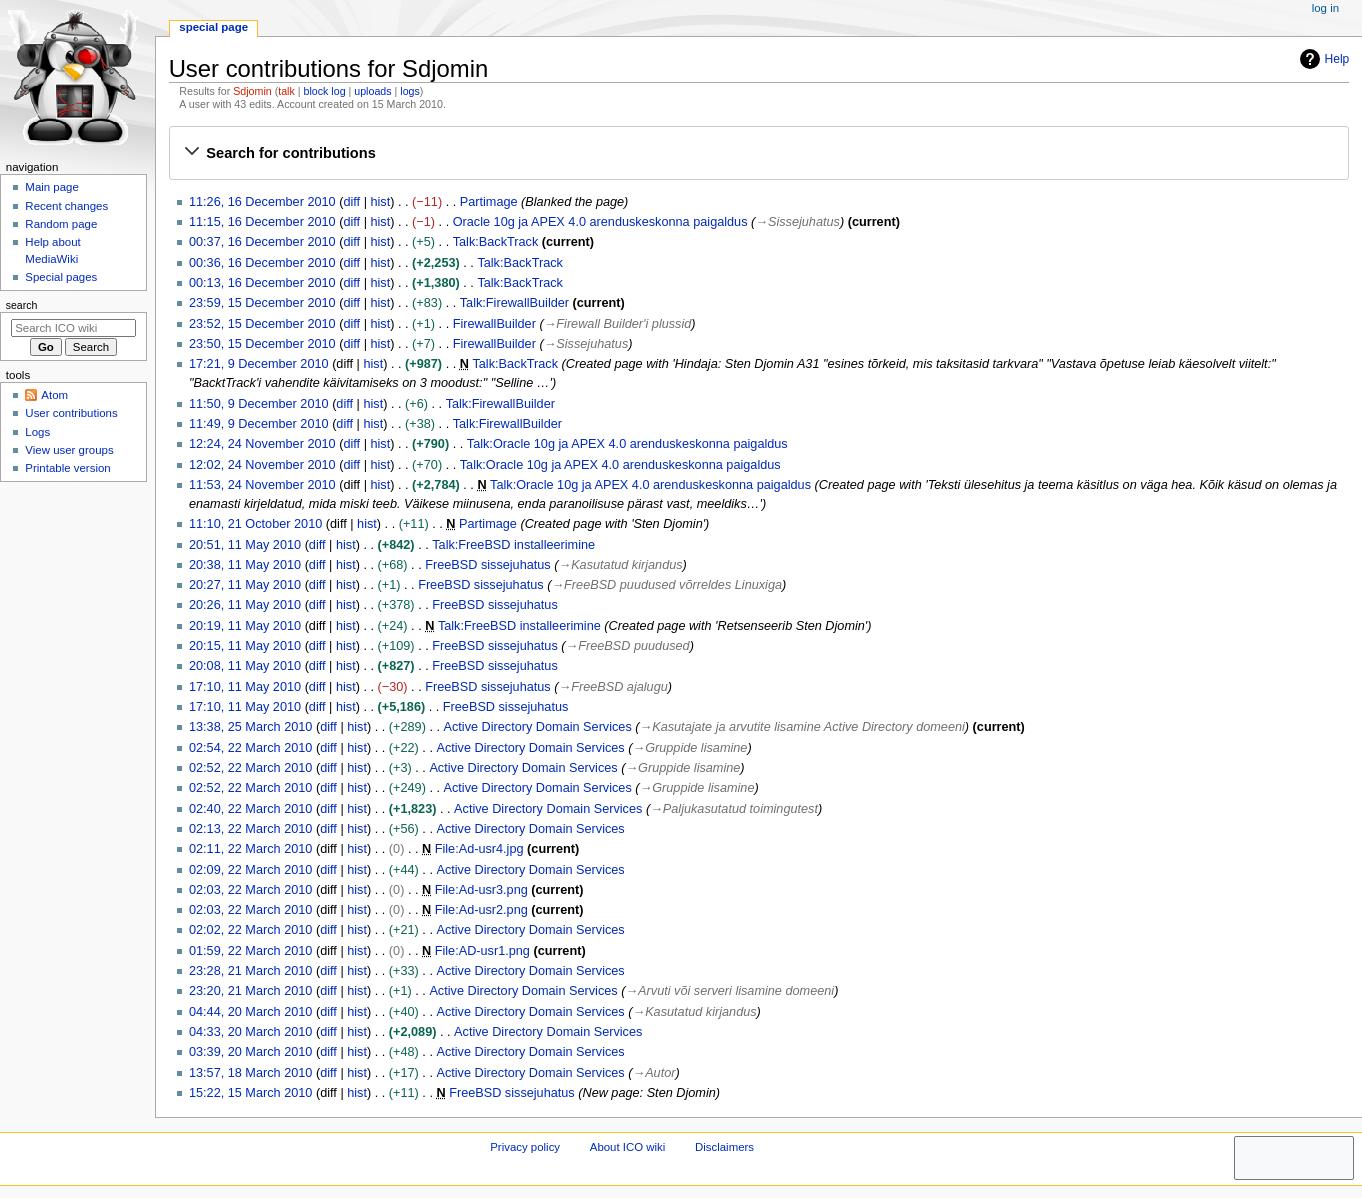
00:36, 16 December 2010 (262, 263)
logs (410, 91)
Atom (54, 395)
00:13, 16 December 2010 (262, 283)
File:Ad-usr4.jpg (479, 849)
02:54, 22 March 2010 (250, 748)
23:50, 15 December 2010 (262, 344)
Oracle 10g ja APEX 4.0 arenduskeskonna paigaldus (600, 222)
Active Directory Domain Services (538, 727)
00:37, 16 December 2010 (262, 242)
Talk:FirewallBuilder (514, 303)
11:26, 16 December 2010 (262, 202)
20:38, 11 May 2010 (245, 565)
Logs (37, 432)
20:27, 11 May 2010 (245, 585)
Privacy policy (525, 1147)
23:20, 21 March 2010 (250, 991)
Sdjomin (252, 91)
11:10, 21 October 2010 (255, 524)
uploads (372, 91)
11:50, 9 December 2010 (259, 404)
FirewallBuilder (494, 324)
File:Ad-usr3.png (481, 890)
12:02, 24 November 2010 (262, 465)
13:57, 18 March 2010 (250, 1073)
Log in (1325, 8)
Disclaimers (724, 1147)
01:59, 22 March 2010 (250, 951)
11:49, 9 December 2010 (259, 424)
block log (325, 91)
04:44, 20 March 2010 (250, 1012)
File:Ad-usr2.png (481, 910)
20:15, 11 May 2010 (245, 646)
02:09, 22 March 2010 (250, 870)
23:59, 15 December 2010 (262, 303)
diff (351, 202)
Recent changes (66, 206)
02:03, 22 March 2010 (250, 890)
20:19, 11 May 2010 (245, 626)
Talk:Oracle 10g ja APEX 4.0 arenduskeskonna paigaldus (627, 444)
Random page (61, 224)
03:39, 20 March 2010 (250, 1052)
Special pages (61, 277)
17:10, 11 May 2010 (245, 687)
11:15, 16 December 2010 (262, 222)
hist (380, 202)
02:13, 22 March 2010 (250, 829)
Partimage (489, 202)
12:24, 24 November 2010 (262, 444)
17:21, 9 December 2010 (259, 364)
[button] (758, 153)
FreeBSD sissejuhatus (488, 565)
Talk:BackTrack (496, 242)
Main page (52, 187)
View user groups (69, 450)
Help (1322, 59)
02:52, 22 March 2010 (250, 768)
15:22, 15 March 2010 (250, 1093)
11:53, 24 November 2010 (262, 485)
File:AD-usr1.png (482, 951)
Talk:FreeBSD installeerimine (513, 545)
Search (22, 305)
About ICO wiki (628, 1147)
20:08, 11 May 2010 (245, 666)
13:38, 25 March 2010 (250, 727)
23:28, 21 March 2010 (250, 971)
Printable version (67, 468)
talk (286, 91)
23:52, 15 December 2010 (262, 324)
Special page (213, 27)
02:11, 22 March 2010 (250, 849)
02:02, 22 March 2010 (250, 930)
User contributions (71, 413)
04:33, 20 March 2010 (250, 1032)
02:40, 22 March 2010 (250, 809)
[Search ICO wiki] (73, 328)
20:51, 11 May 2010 (245, 545)
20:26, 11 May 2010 (245, 605)
